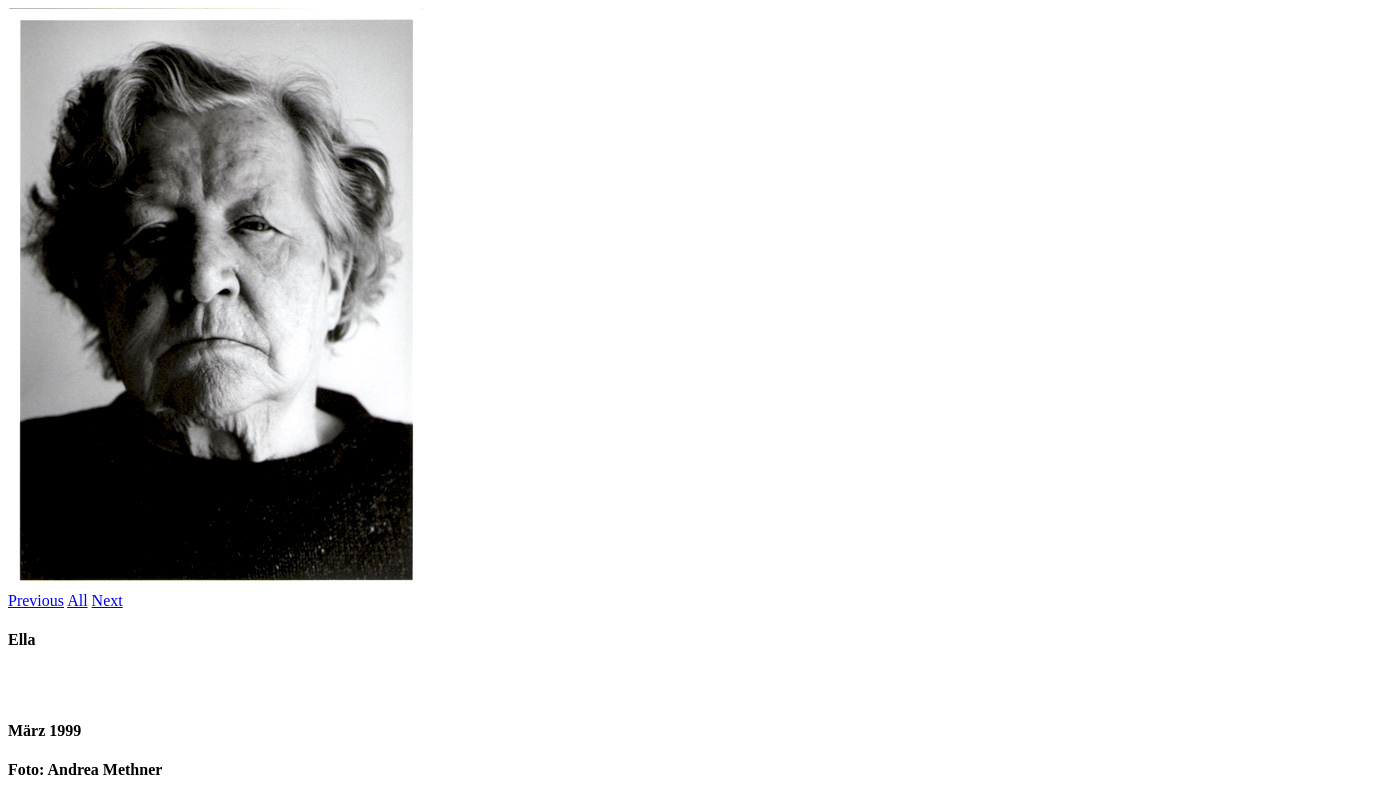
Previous (36, 600)
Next (107, 600)
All (77, 600)
